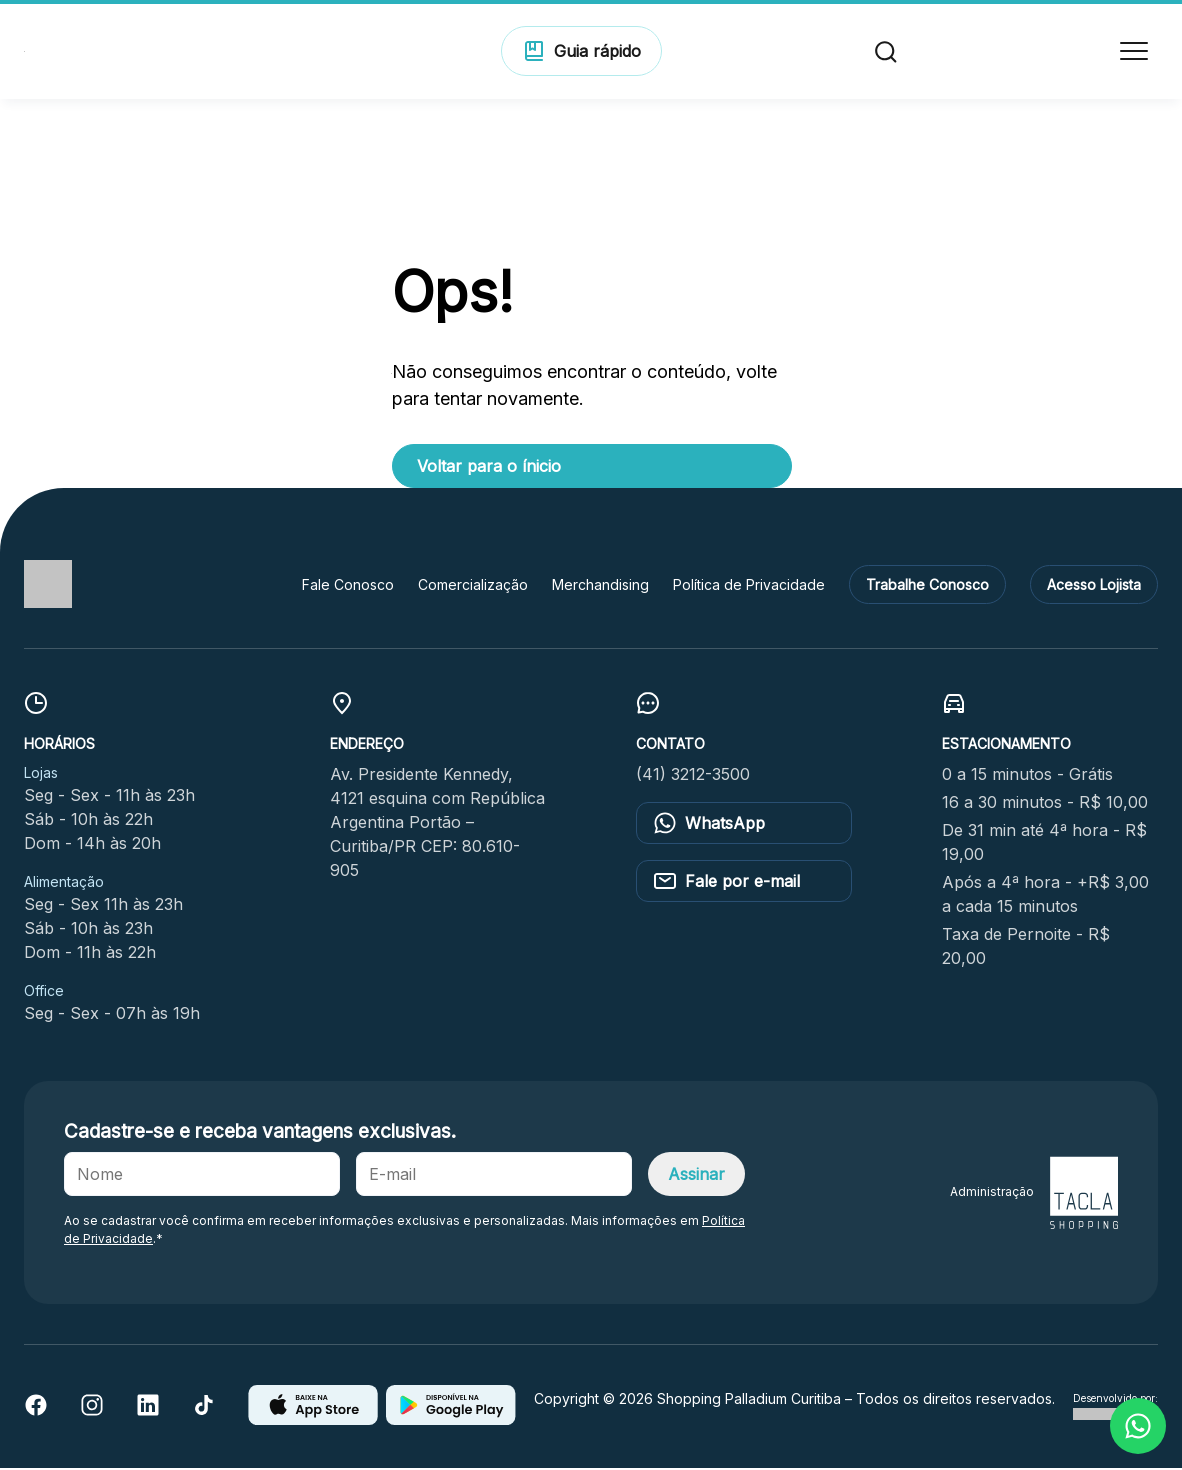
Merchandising (600, 585)
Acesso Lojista (1094, 585)
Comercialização (473, 585)
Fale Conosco (348, 585)
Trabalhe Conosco (927, 585)
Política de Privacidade (749, 585)
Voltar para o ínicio (489, 467)
